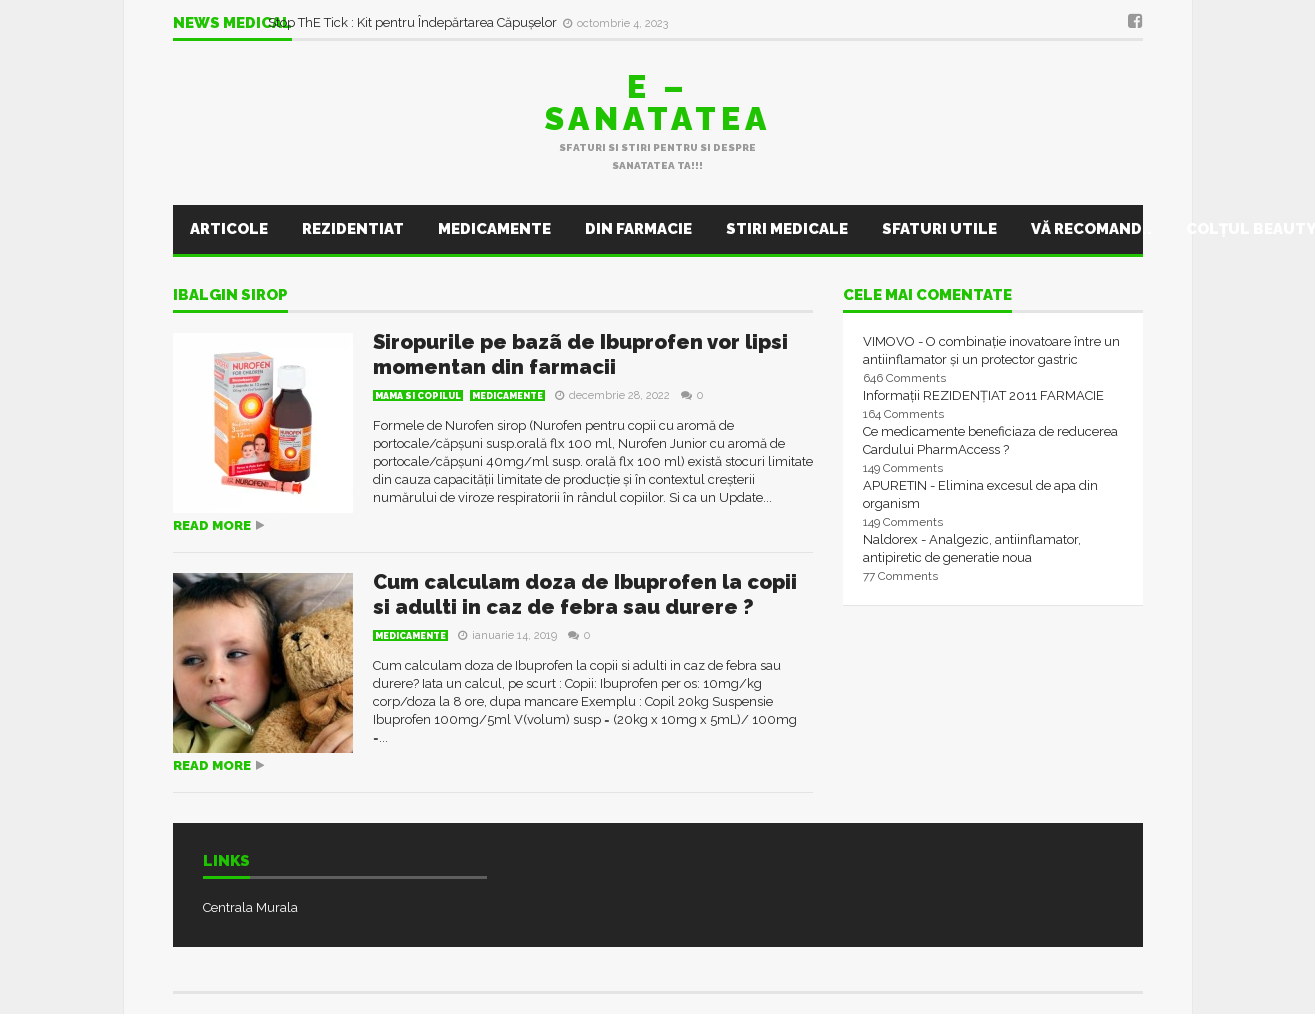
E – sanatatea (658, 102)
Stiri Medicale (787, 229)
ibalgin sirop (230, 296)
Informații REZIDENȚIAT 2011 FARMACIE (983, 395)
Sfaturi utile (939, 229)
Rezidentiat (353, 229)
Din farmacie (638, 229)
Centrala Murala (250, 907)
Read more (212, 525)
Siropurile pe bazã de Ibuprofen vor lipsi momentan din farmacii (580, 354)
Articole (229, 229)
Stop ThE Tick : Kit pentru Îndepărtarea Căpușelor (414, 22)
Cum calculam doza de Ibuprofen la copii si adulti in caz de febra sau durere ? (585, 594)
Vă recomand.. (1091, 229)
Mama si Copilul (418, 396)
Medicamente (494, 229)
